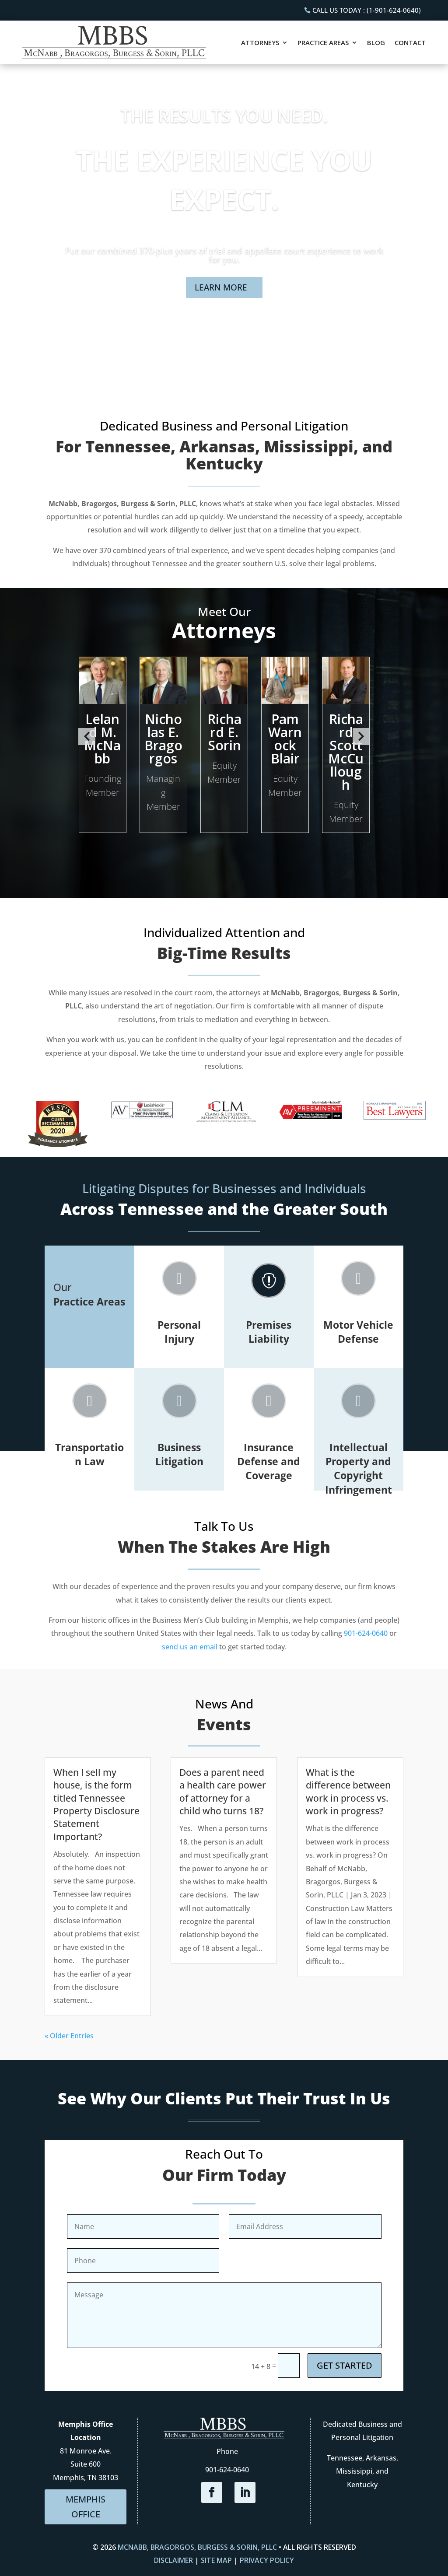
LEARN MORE (221, 287)
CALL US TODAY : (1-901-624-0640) (366, 10)
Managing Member (163, 792)
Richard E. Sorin (224, 732)
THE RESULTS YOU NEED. (224, 116)
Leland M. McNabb (102, 739)
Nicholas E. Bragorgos (163, 739)
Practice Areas (323, 42)
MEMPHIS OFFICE (85, 2506)
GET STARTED (344, 2365)
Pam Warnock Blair (285, 739)
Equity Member (224, 772)
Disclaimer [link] (173, 2560)
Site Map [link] (216, 2560)
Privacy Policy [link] (267, 2560)
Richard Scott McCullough (346, 752)
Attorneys (260, 42)
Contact (410, 42)
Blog (376, 42)
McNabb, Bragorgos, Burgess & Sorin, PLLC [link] (197, 2547)
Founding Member (102, 785)
